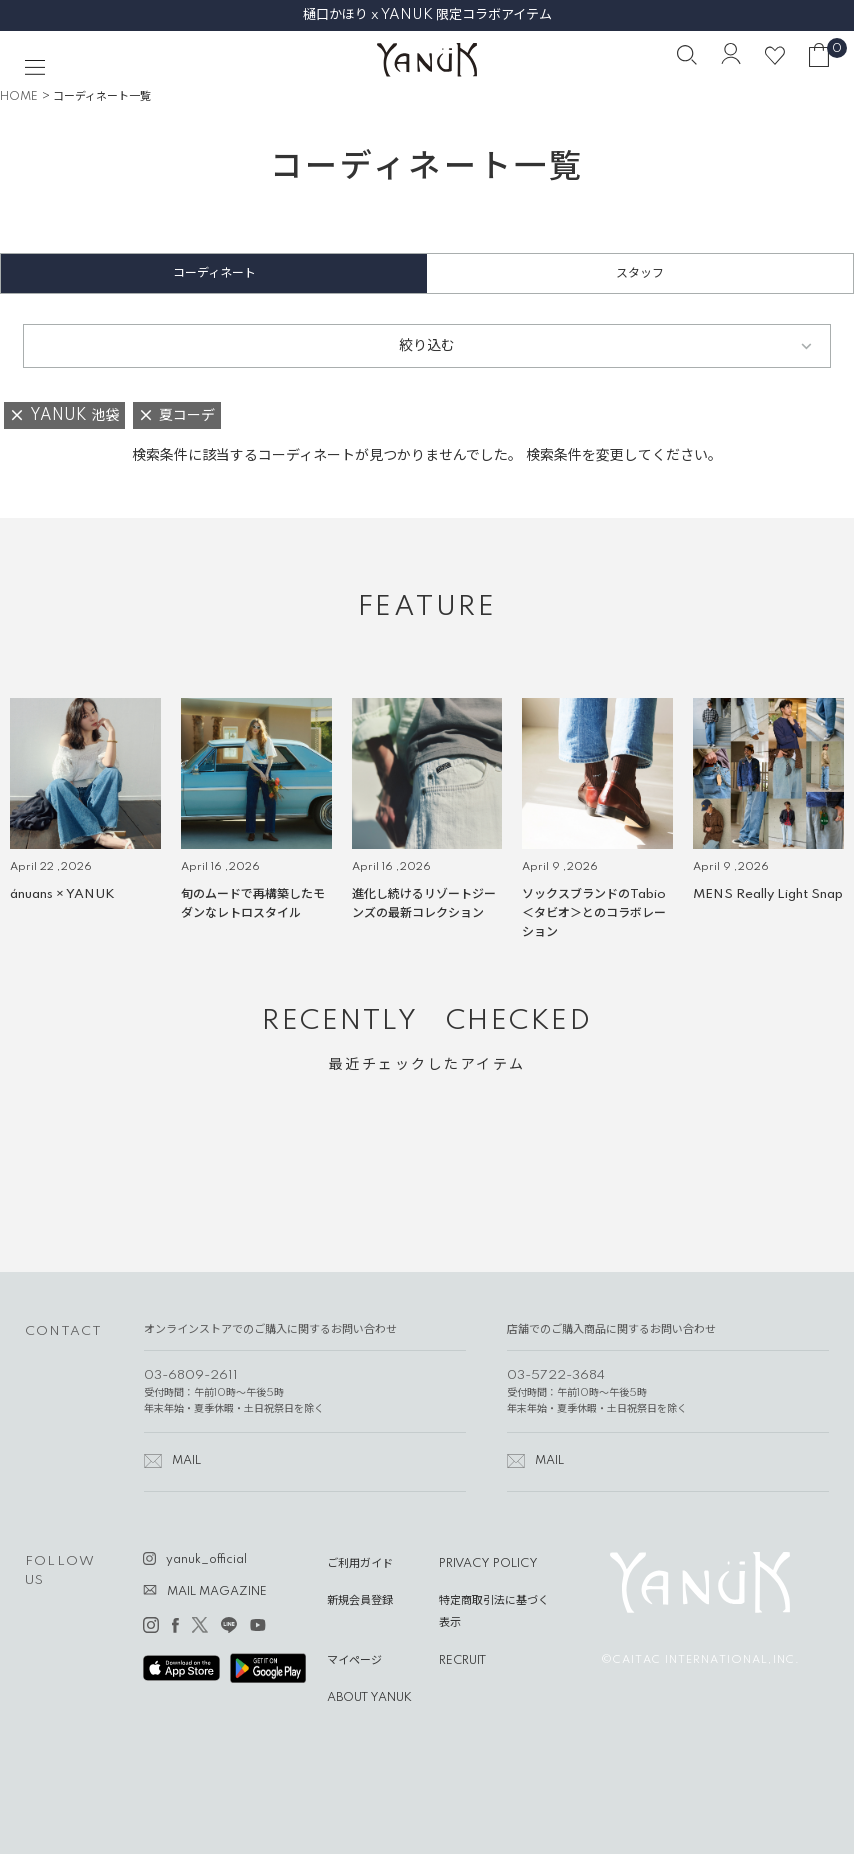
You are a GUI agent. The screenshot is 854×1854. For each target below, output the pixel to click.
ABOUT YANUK (369, 1698)
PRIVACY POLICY (488, 1564)
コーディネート (214, 273)
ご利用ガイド (360, 1564)
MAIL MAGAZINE (217, 1592)
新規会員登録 (360, 1601)
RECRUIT (462, 1661)
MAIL (186, 1461)
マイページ (354, 1661)
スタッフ (640, 273)
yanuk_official (206, 1560)
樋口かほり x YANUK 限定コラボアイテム (427, 15)
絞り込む (427, 346)
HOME (19, 97)
